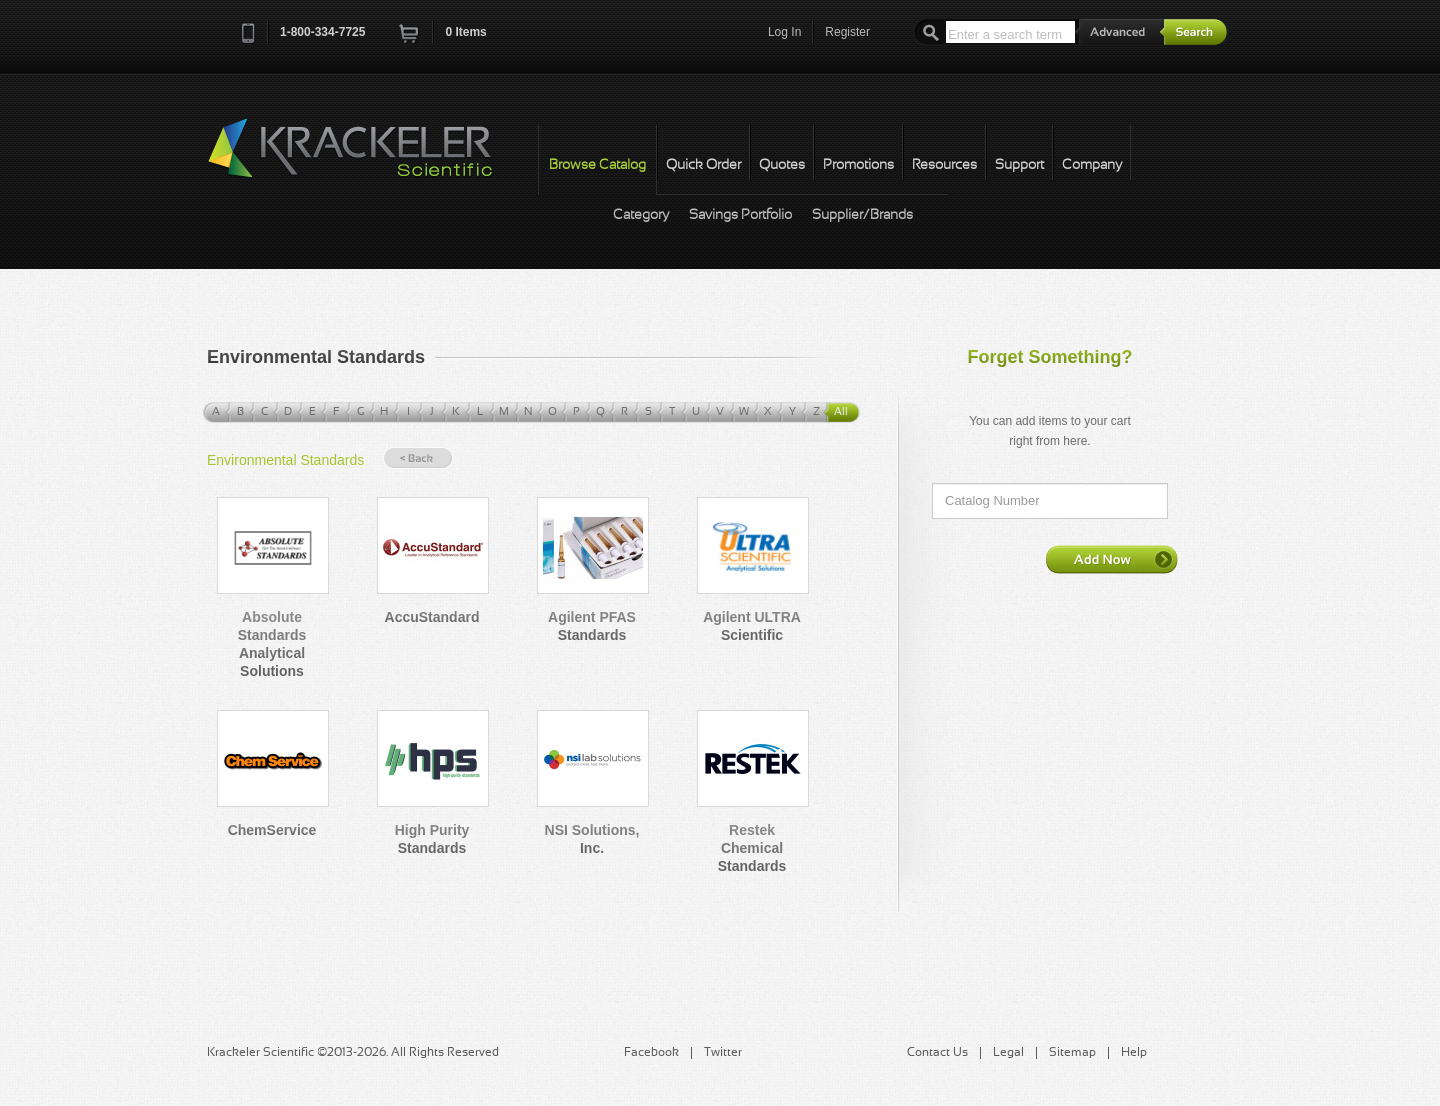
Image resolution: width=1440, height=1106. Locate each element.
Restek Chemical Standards (752, 848)
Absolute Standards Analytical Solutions (272, 644)
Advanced (1120, 31)
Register (847, 32)
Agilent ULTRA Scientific (752, 626)
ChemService (272, 830)
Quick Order (703, 165)
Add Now (1112, 559)
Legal (1008, 1053)
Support (1019, 165)
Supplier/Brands (862, 215)
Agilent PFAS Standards (592, 626)
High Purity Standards (432, 839)
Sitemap (1072, 1053)
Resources (944, 165)
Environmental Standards (285, 460)
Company (1092, 165)
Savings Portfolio (740, 215)
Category (641, 215)
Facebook (651, 1053)
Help (1134, 1053)
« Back (418, 458)
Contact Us (937, 1053)
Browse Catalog (597, 165)
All (841, 412)
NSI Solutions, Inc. (592, 839)
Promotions (858, 165)
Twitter (723, 1053)
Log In (784, 32)
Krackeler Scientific (370, 159)
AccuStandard (432, 617)
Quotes (782, 165)
